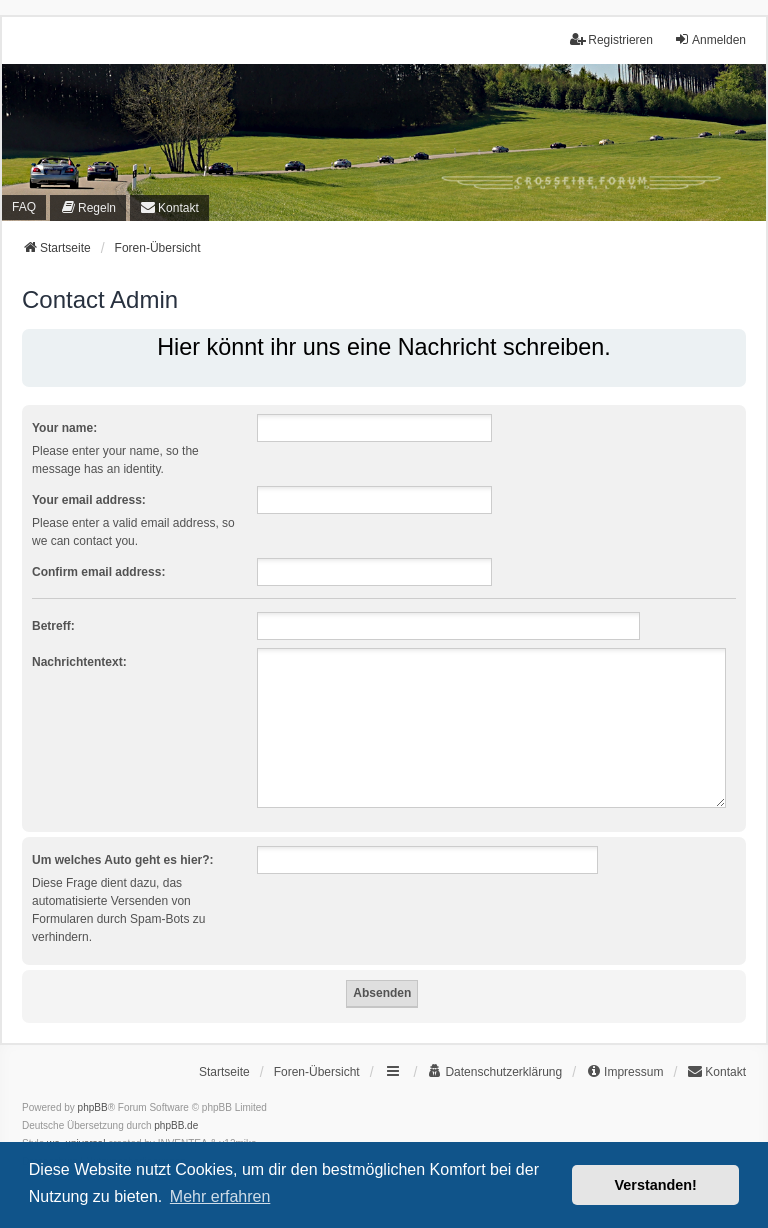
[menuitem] (88, 208)
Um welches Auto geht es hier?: (123, 860)
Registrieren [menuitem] (611, 39)
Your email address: (89, 500)
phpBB (93, 1107)
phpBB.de (176, 1125)
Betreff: (53, 626)
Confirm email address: (98, 572)
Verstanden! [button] (656, 1185)
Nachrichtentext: (79, 662)
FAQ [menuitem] (24, 207)
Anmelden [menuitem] (710, 39)
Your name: (64, 428)
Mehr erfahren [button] (220, 1196)
